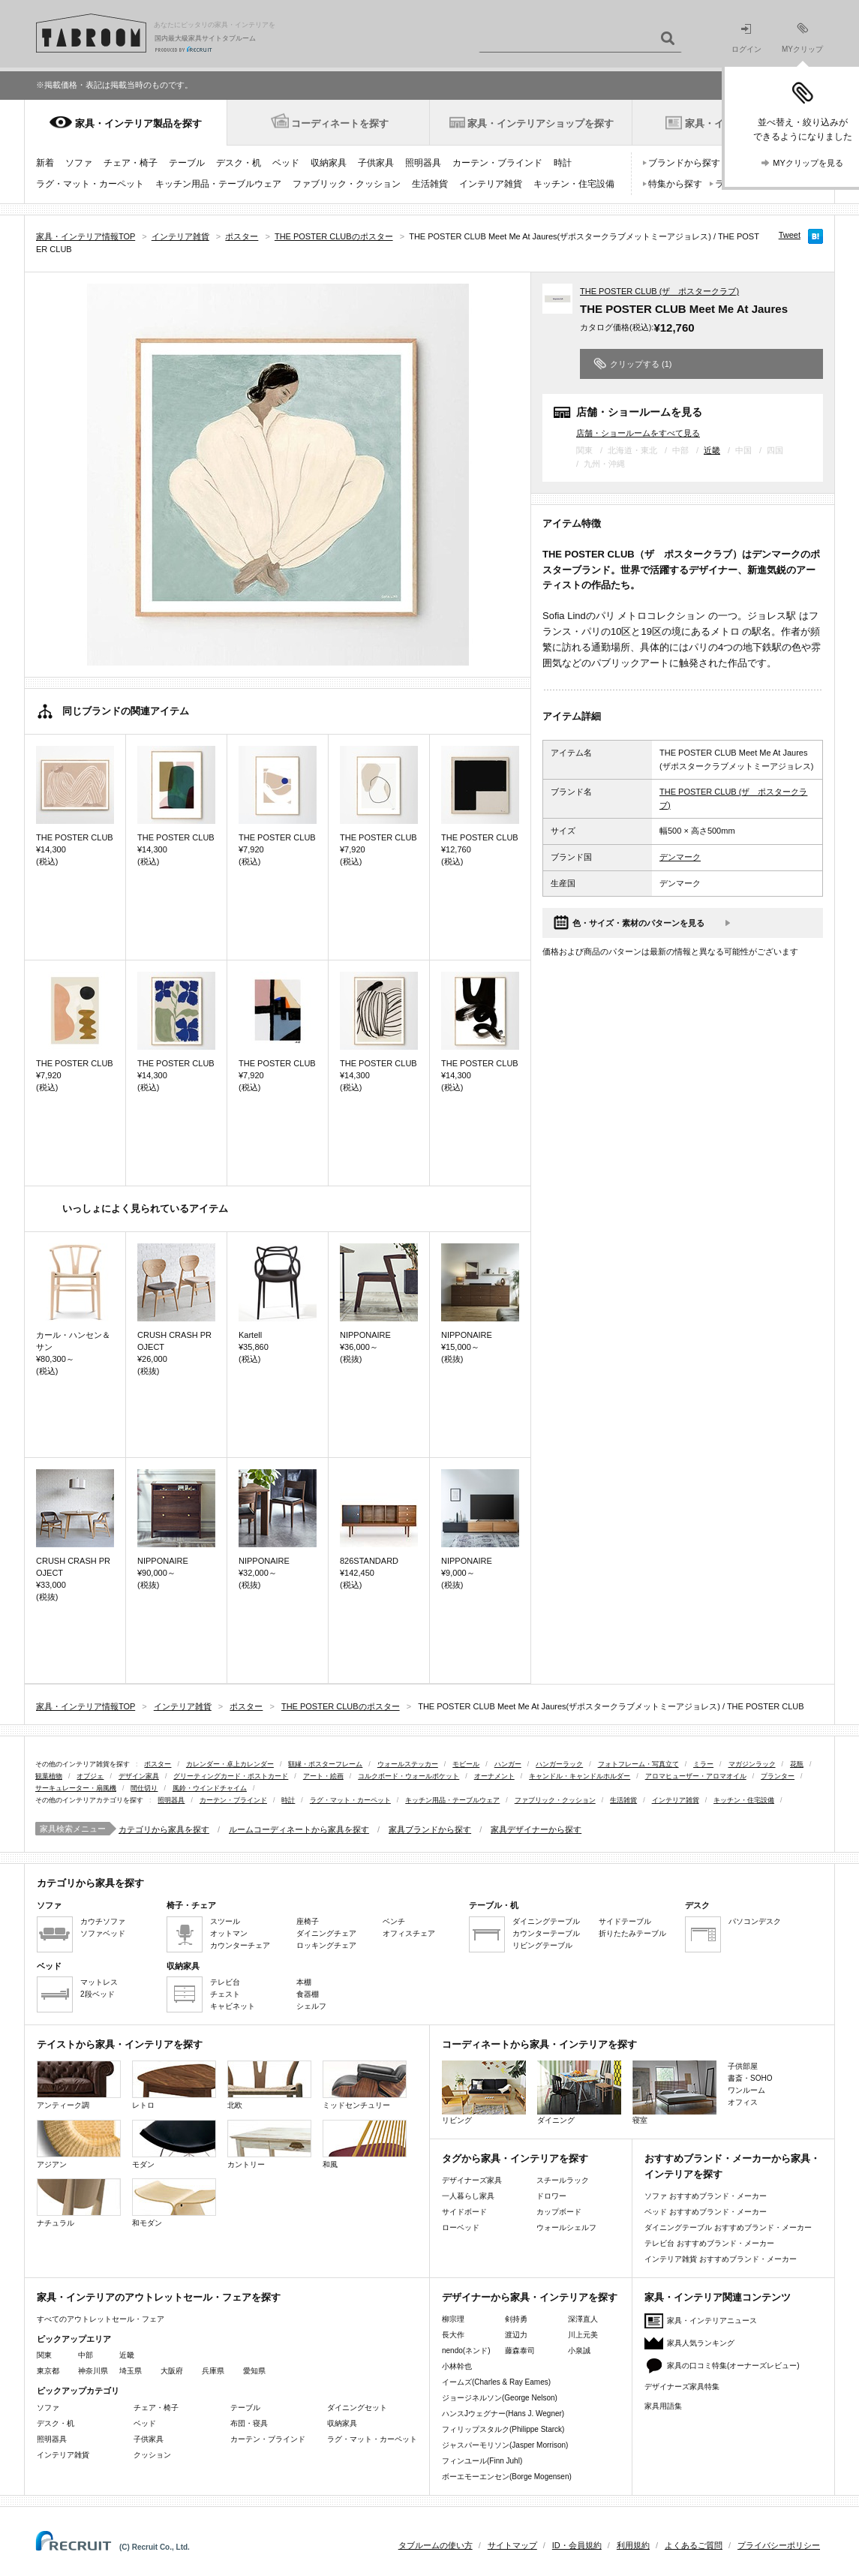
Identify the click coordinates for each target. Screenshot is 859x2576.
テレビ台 (225, 1982)
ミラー (703, 1764)
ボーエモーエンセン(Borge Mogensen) (507, 2476)
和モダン (174, 2202)
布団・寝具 (249, 2423)
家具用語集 (663, 2406)
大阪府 (172, 2371)
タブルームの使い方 (435, 2545)
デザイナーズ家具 (472, 2180)
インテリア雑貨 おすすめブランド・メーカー (720, 2259)
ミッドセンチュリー (365, 2084)
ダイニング (579, 2092)
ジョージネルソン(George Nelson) (499, 2398)
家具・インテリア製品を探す (138, 123)
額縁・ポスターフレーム (325, 1764)
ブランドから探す (684, 163)
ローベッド (460, 2227)
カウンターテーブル (546, 1933)
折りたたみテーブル (632, 1933)
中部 (85, 2355)
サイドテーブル (625, 1921)
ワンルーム (746, 2090)
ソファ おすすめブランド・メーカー (705, 2196)
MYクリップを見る (808, 162)
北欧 (269, 2084)
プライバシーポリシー (778, 2545)
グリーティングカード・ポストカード (230, 1776)
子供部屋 (743, 2066)
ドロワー (551, 2196)
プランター (777, 1776)
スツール (225, 1921)
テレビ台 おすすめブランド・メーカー (709, 2243)
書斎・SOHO (750, 2078)
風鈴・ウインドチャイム (210, 1788)
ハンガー (507, 1764)
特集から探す (675, 184)
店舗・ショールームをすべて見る (638, 432)
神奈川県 (93, 2371)
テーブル (187, 163)
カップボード (558, 2212)
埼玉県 (130, 2371)
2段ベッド (97, 1994)
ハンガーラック (559, 1764)
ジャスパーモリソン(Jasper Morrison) (505, 2445)
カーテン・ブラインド (497, 163)
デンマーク (680, 856)
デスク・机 (238, 163)
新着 (45, 163)
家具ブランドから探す (430, 1829)
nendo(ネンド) (466, 2350)
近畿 (712, 450)
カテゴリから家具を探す (164, 1829)
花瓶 (796, 1764)
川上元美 (583, 2335)
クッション (152, 2455)
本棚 (303, 1982)
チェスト (225, 1994)
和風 (365, 2144)
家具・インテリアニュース (712, 2320)
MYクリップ (802, 38)
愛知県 (254, 2371)
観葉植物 (48, 1776)
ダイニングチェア (326, 1933)
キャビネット (232, 2006)
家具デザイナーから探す (536, 1829)
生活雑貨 (430, 184)
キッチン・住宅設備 (573, 184)
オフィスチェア (409, 1933)
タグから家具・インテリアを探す (515, 2158)
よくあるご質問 (693, 2545)
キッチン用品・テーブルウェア (218, 184)
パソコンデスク (754, 1921)
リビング (484, 2092)
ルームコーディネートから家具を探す (299, 1829)
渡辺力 (516, 2335)
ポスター (157, 1764)
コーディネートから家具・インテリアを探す (539, 2044)
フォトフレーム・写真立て (638, 1764)
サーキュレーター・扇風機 (75, 1788)
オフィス (743, 2102)
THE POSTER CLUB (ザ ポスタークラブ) (659, 291)
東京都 (48, 2371)
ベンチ (394, 1921)
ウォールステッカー (407, 1764)
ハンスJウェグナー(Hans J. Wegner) (503, 2413)
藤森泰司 (520, 2350)
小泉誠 (579, 2350)
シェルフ (311, 2006)
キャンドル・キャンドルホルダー (579, 1776)
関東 (44, 2355)
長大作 (453, 2335)
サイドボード (464, 2212)
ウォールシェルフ (566, 2227)
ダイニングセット (357, 2407)
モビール (465, 1764)
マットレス (99, 1982)
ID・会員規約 (577, 2545)
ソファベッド (102, 1933)
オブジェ (90, 1776)
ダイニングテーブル (546, 1921)
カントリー (269, 2144)
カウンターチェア (240, 1945)
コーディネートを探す (340, 123)
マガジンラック (752, 1764)
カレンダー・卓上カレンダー (230, 1764)
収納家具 (329, 163)
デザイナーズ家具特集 (681, 2386)
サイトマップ (512, 2545)
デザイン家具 (139, 1776)
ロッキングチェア (326, 1945)
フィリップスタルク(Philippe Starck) (503, 2429)
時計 (563, 163)
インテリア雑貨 (490, 184)
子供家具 (376, 163)
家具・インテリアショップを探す (540, 123)
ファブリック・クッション (347, 184)
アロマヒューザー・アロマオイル (695, 1776)
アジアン (79, 2144)
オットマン (229, 1933)
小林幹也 (457, 2366)
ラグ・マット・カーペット (90, 184)
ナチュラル (79, 2202)
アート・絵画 (323, 1776)
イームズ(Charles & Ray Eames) (496, 2382)
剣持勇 (516, 2319)
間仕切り (144, 1788)
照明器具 (423, 163)
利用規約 (633, 2545)
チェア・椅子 (131, 163)
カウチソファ (102, 1921)
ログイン (746, 38)
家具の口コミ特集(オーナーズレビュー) (733, 2365)
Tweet (789, 234)
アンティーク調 (79, 2084)
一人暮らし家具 (468, 2196)
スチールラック (562, 2180)
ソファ (78, 163)
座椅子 (307, 1921)
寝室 (674, 2092)
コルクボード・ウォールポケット (408, 1776)
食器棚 (307, 1994)
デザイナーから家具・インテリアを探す (529, 2297)
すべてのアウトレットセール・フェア (100, 2319)
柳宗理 (453, 2319)
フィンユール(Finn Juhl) (482, 2461)
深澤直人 (583, 2319)
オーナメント (494, 1776)
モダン (174, 2144)
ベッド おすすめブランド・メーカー (705, 2212)
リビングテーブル (542, 1945)
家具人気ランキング (700, 2343)
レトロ (174, 2084)
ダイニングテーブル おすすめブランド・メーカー (728, 2227)
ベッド (285, 163)
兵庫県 (213, 2371)
